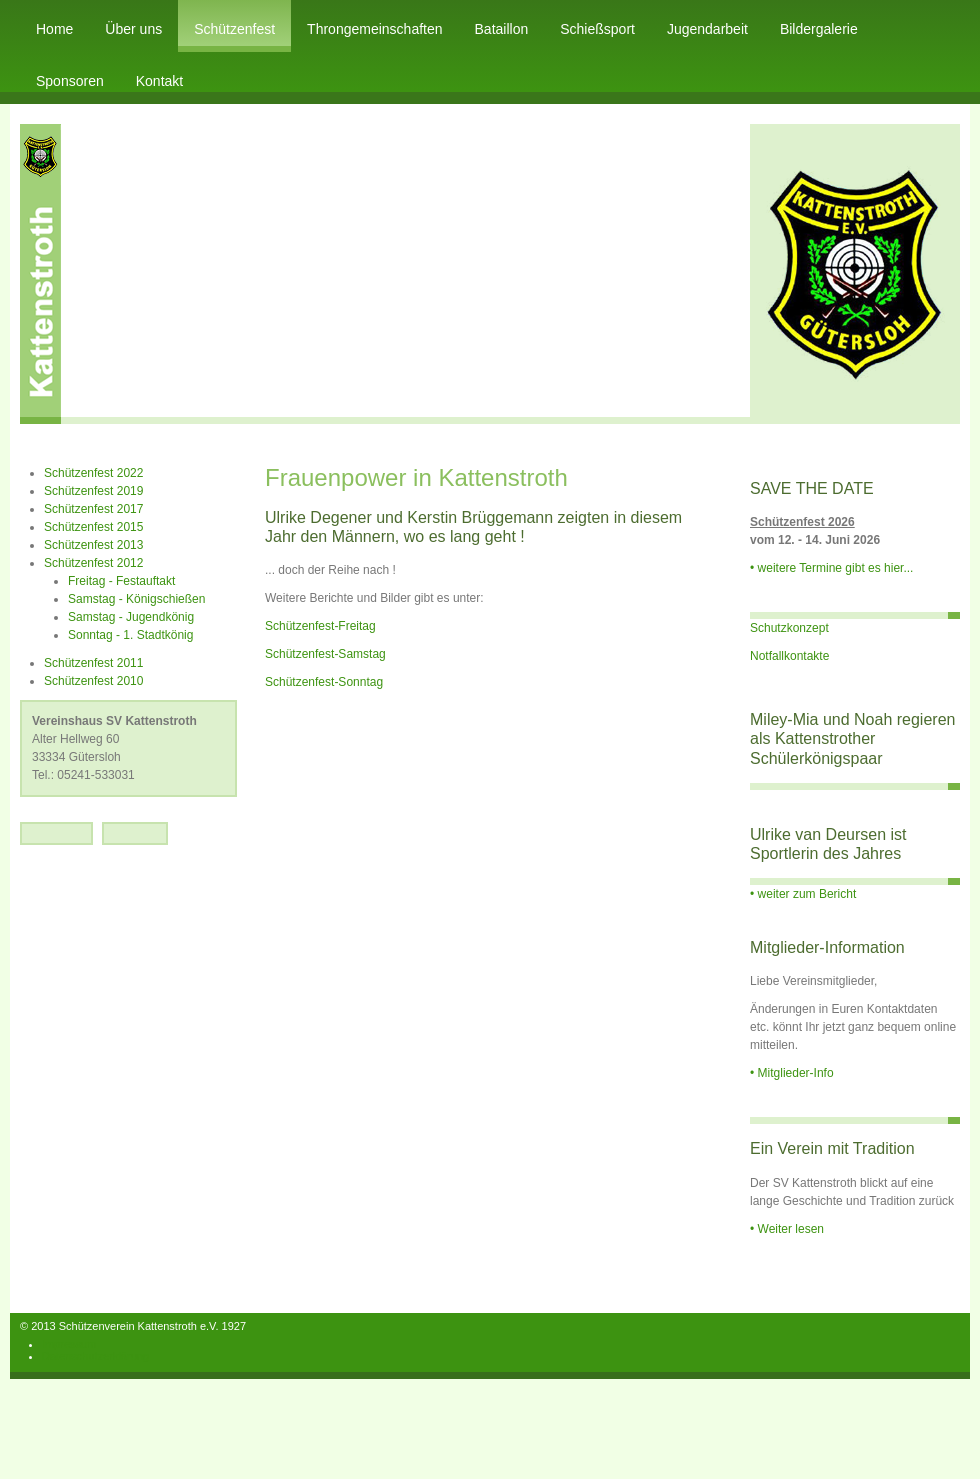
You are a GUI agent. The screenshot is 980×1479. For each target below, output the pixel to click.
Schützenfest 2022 (93, 473)
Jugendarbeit (707, 29)
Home (54, 29)
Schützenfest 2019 (93, 491)
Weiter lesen (791, 1229)
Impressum (69, 1344)
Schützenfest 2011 (93, 663)
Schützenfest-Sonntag (324, 682)
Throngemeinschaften (374, 29)
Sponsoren (70, 81)
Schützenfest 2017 (93, 509)
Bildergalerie (819, 29)
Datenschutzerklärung (95, 1356)
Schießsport (597, 29)
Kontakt (159, 81)
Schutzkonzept (789, 628)
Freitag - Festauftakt (121, 581)
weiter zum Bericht (807, 894)
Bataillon (502, 29)
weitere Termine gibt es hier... (836, 568)
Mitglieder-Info (796, 1073)
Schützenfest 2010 (93, 681)
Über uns (133, 29)
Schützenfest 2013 (93, 545)
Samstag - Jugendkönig (131, 617)
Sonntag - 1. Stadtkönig (130, 635)
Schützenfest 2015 (93, 527)
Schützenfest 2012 (93, 563)
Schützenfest (234, 29)
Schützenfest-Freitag (320, 626)
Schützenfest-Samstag (325, 654)
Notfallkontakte (789, 656)
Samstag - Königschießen (136, 599)
